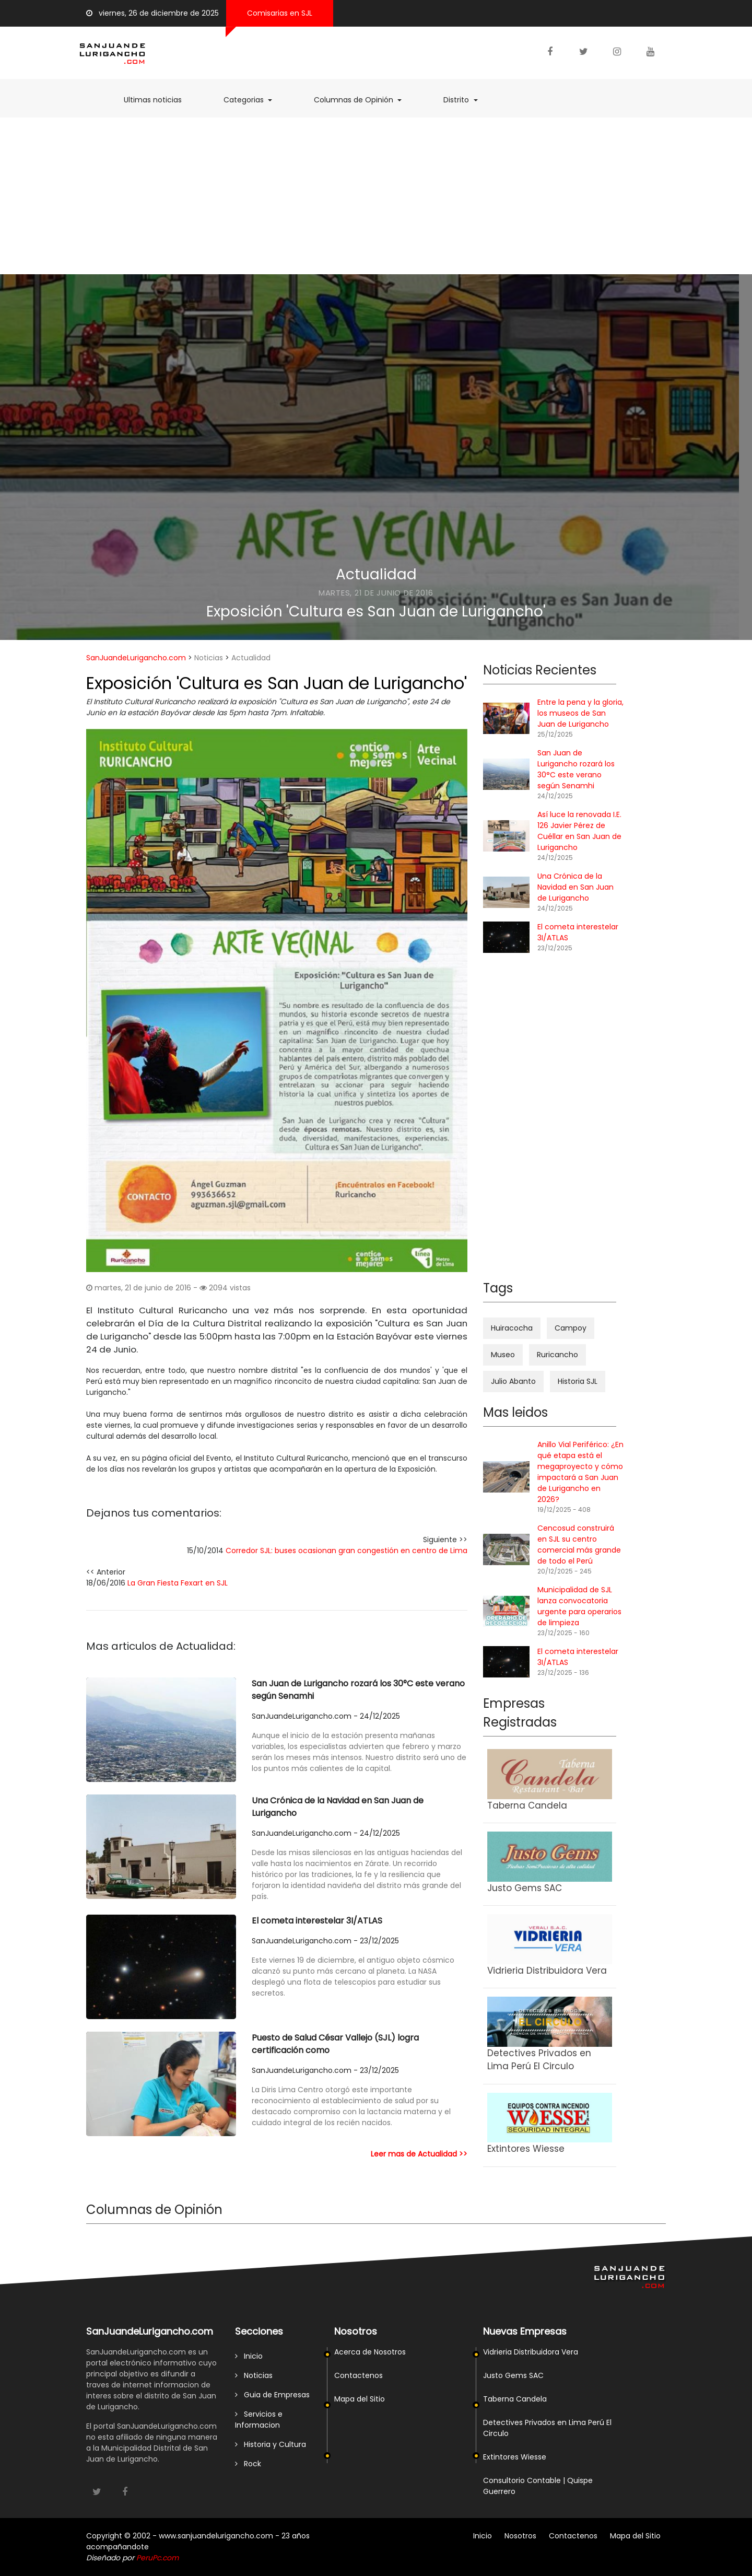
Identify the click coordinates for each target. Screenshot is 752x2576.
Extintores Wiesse (514, 2457)
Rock (248, 2463)
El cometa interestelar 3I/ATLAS (317, 1921)
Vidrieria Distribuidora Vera (530, 2352)
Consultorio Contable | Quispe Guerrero (538, 2486)
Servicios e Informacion (259, 2419)
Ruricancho (557, 1354)
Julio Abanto (513, 1381)
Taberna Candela (515, 2399)
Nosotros (520, 2536)
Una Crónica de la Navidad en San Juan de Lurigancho (338, 1806)
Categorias (253, 99)
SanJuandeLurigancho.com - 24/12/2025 (326, 1716)
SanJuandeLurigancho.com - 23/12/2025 (325, 1941)
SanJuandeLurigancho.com (136, 657)
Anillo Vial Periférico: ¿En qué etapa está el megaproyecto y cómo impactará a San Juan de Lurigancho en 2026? (580, 1472)
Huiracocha (512, 1328)
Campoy (570, 1328)
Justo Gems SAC (513, 2375)
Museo (503, 1354)
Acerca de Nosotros (370, 2352)
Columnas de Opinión (363, 99)
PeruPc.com (157, 2557)
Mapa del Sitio (359, 2399)
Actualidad (376, 574)
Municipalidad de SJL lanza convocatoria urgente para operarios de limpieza (579, 1606)
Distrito (465, 99)
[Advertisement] (376, 196)
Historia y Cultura (270, 2444)
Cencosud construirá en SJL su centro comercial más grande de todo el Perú (579, 1544)
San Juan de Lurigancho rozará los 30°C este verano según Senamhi (358, 1689)
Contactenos (358, 2375)
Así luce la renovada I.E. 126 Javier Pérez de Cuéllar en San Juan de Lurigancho (579, 831)
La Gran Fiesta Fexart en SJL (177, 1583)
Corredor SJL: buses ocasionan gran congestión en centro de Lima (346, 1550)
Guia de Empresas (272, 2394)
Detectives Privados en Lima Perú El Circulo (547, 2428)
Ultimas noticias (158, 99)
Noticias (208, 657)
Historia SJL (577, 1381)
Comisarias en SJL (279, 13)
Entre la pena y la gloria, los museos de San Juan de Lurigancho (580, 713)
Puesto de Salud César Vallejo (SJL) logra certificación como (335, 2044)
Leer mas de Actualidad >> (419, 2154)
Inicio (249, 2356)
